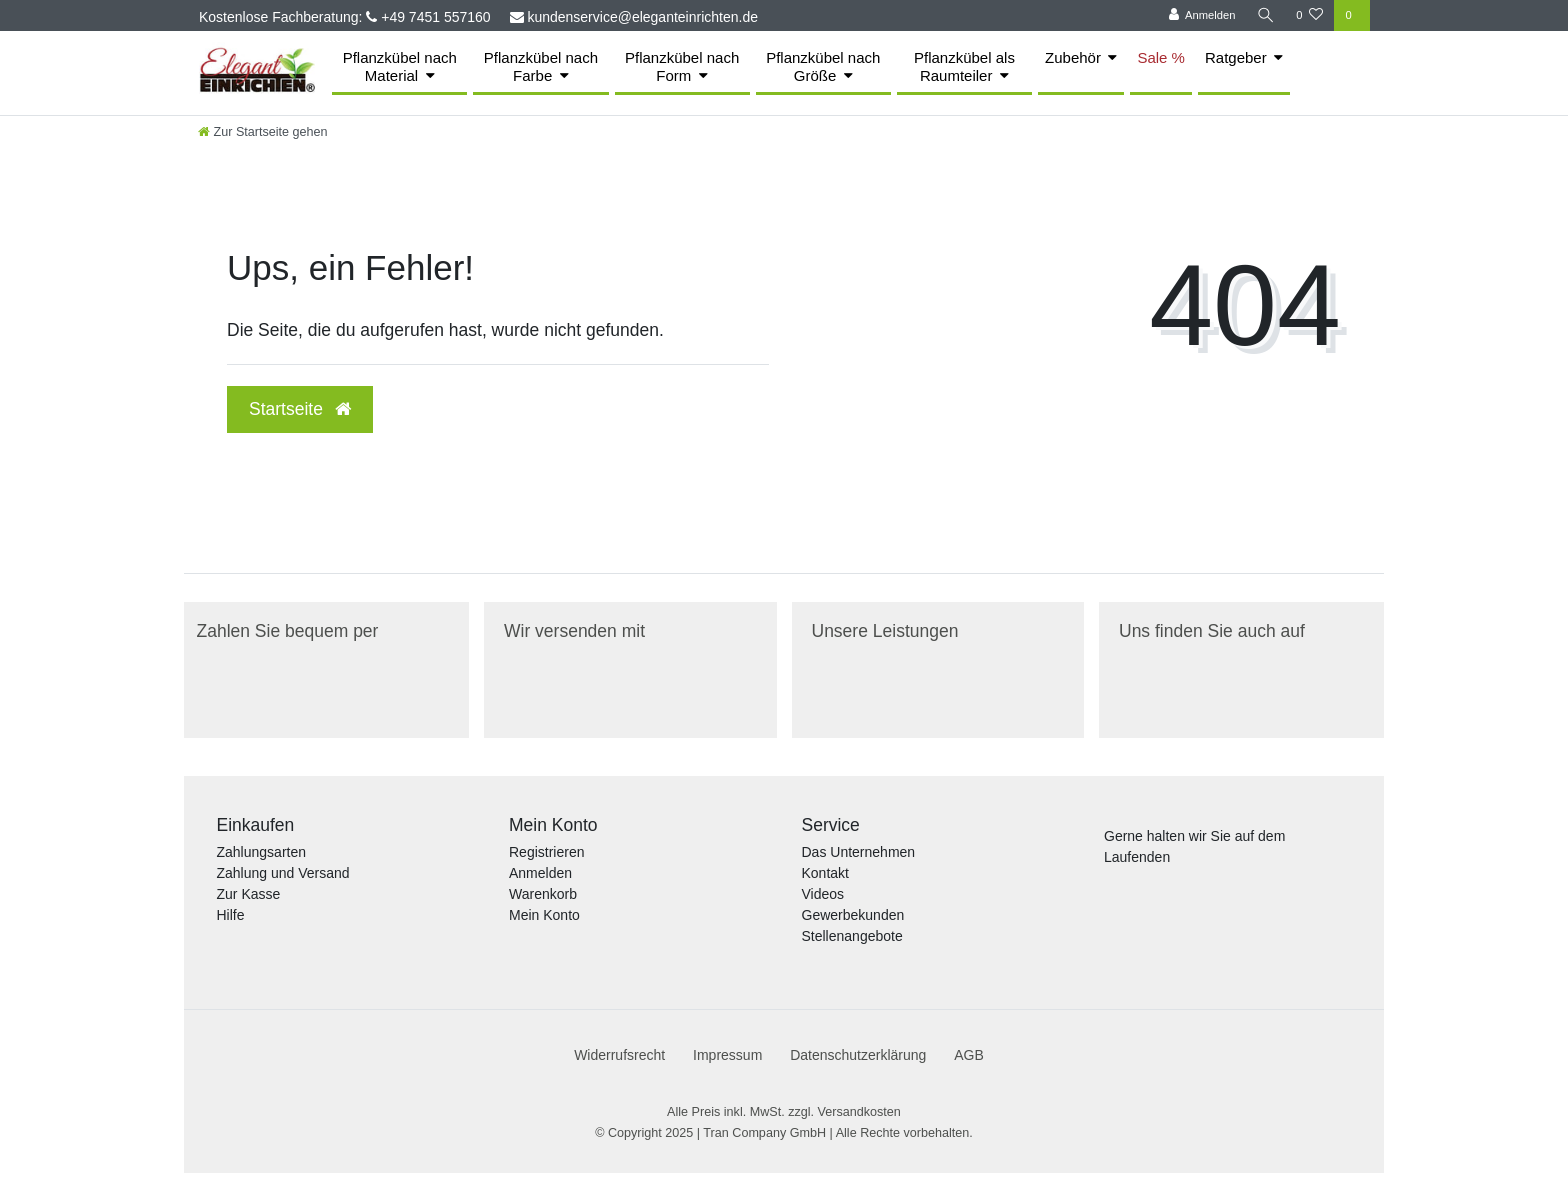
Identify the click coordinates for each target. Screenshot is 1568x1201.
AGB (969, 1055)
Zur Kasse (249, 894)
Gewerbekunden (853, 915)
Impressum (727, 1055)
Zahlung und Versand (283, 873)
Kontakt (825, 873)
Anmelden (540, 873)
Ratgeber (1236, 57)
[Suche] (1265, 15)
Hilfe (231, 915)
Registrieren (546, 852)
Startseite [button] (300, 409)
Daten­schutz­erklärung (858, 1055)
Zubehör (1073, 57)
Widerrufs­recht (619, 1055)
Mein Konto (544, 915)
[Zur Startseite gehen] (263, 132)
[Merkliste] (1309, 15)
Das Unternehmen (859, 852)
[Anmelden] (1200, 15)
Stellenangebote (852, 936)
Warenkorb (543, 894)
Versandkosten (859, 1112)
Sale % (1161, 57)
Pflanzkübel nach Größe (823, 66)
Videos (823, 894)
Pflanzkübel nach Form (682, 66)
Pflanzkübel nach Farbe (541, 66)
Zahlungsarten (262, 852)
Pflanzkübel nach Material (400, 66)
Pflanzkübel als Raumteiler (964, 66)
